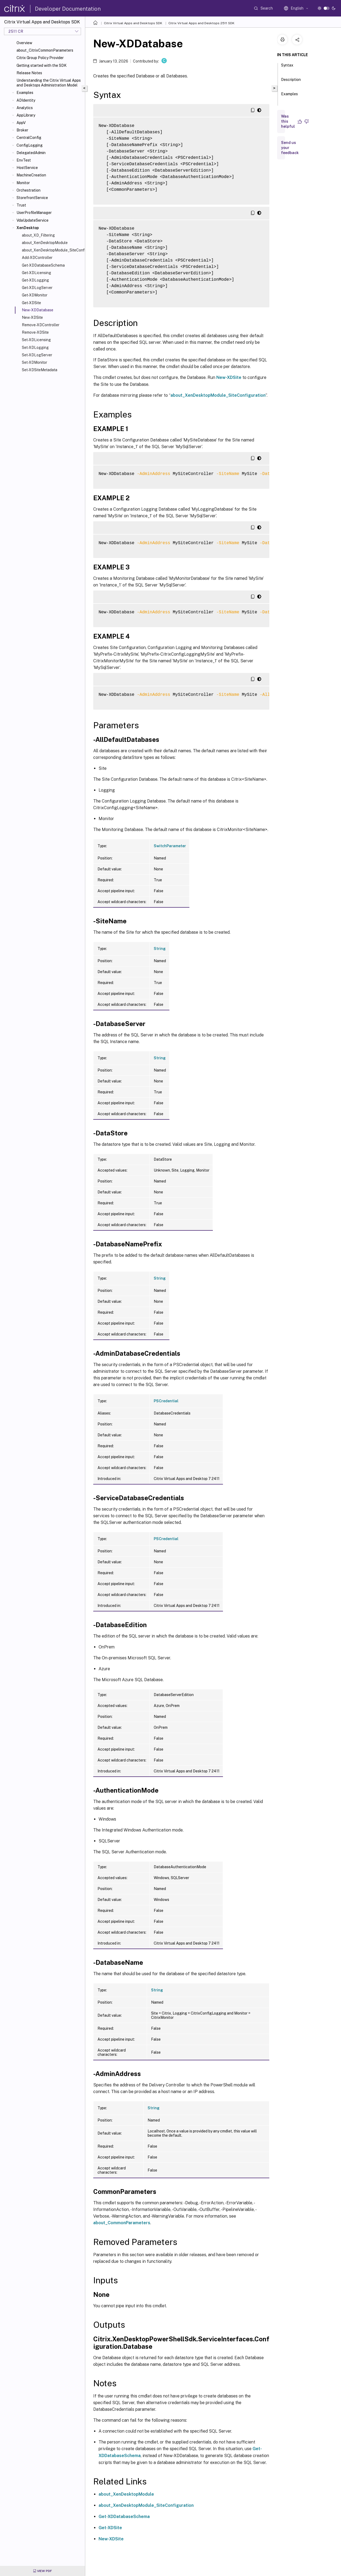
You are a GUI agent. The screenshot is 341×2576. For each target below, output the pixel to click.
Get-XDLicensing (36, 273)
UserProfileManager (34, 212)
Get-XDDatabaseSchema (43, 265)
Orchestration (28, 190)
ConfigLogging (30, 145)
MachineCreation (31, 175)
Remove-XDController (40, 325)
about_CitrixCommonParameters (45, 50)
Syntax (287, 67)
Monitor (23, 183)
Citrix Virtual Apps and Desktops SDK (133, 23)
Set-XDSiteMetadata (39, 370)
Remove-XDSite (35, 332)
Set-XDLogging (35, 347)
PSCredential (166, 1401)
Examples (25, 92)
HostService (27, 168)
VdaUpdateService (32, 220)
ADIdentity (26, 100)
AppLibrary (26, 115)
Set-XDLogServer (37, 355)
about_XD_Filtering (38, 235)
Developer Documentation (68, 9)
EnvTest (24, 160)
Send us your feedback (290, 147)
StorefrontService (32, 198)
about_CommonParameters (121, 2222)
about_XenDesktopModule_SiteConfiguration (52, 250)
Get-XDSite (31, 303)
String (160, 948)
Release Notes (29, 73)
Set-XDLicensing (36, 340)
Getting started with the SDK (42, 65)
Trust (21, 205)
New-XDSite (32, 317)
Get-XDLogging (35, 280)
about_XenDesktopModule (45, 243)
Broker (22, 130)
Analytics (25, 108)
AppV (21, 123)
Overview (24, 43)
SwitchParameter (170, 846)
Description (291, 81)
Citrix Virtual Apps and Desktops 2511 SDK (201, 23)
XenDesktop (28, 228)
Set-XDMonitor (34, 362)
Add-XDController (37, 257)
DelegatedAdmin (31, 153)
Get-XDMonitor (34, 295)
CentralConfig (29, 137)
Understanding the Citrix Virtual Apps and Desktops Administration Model (49, 82)
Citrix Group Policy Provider (40, 58)
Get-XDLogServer (37, 288)
